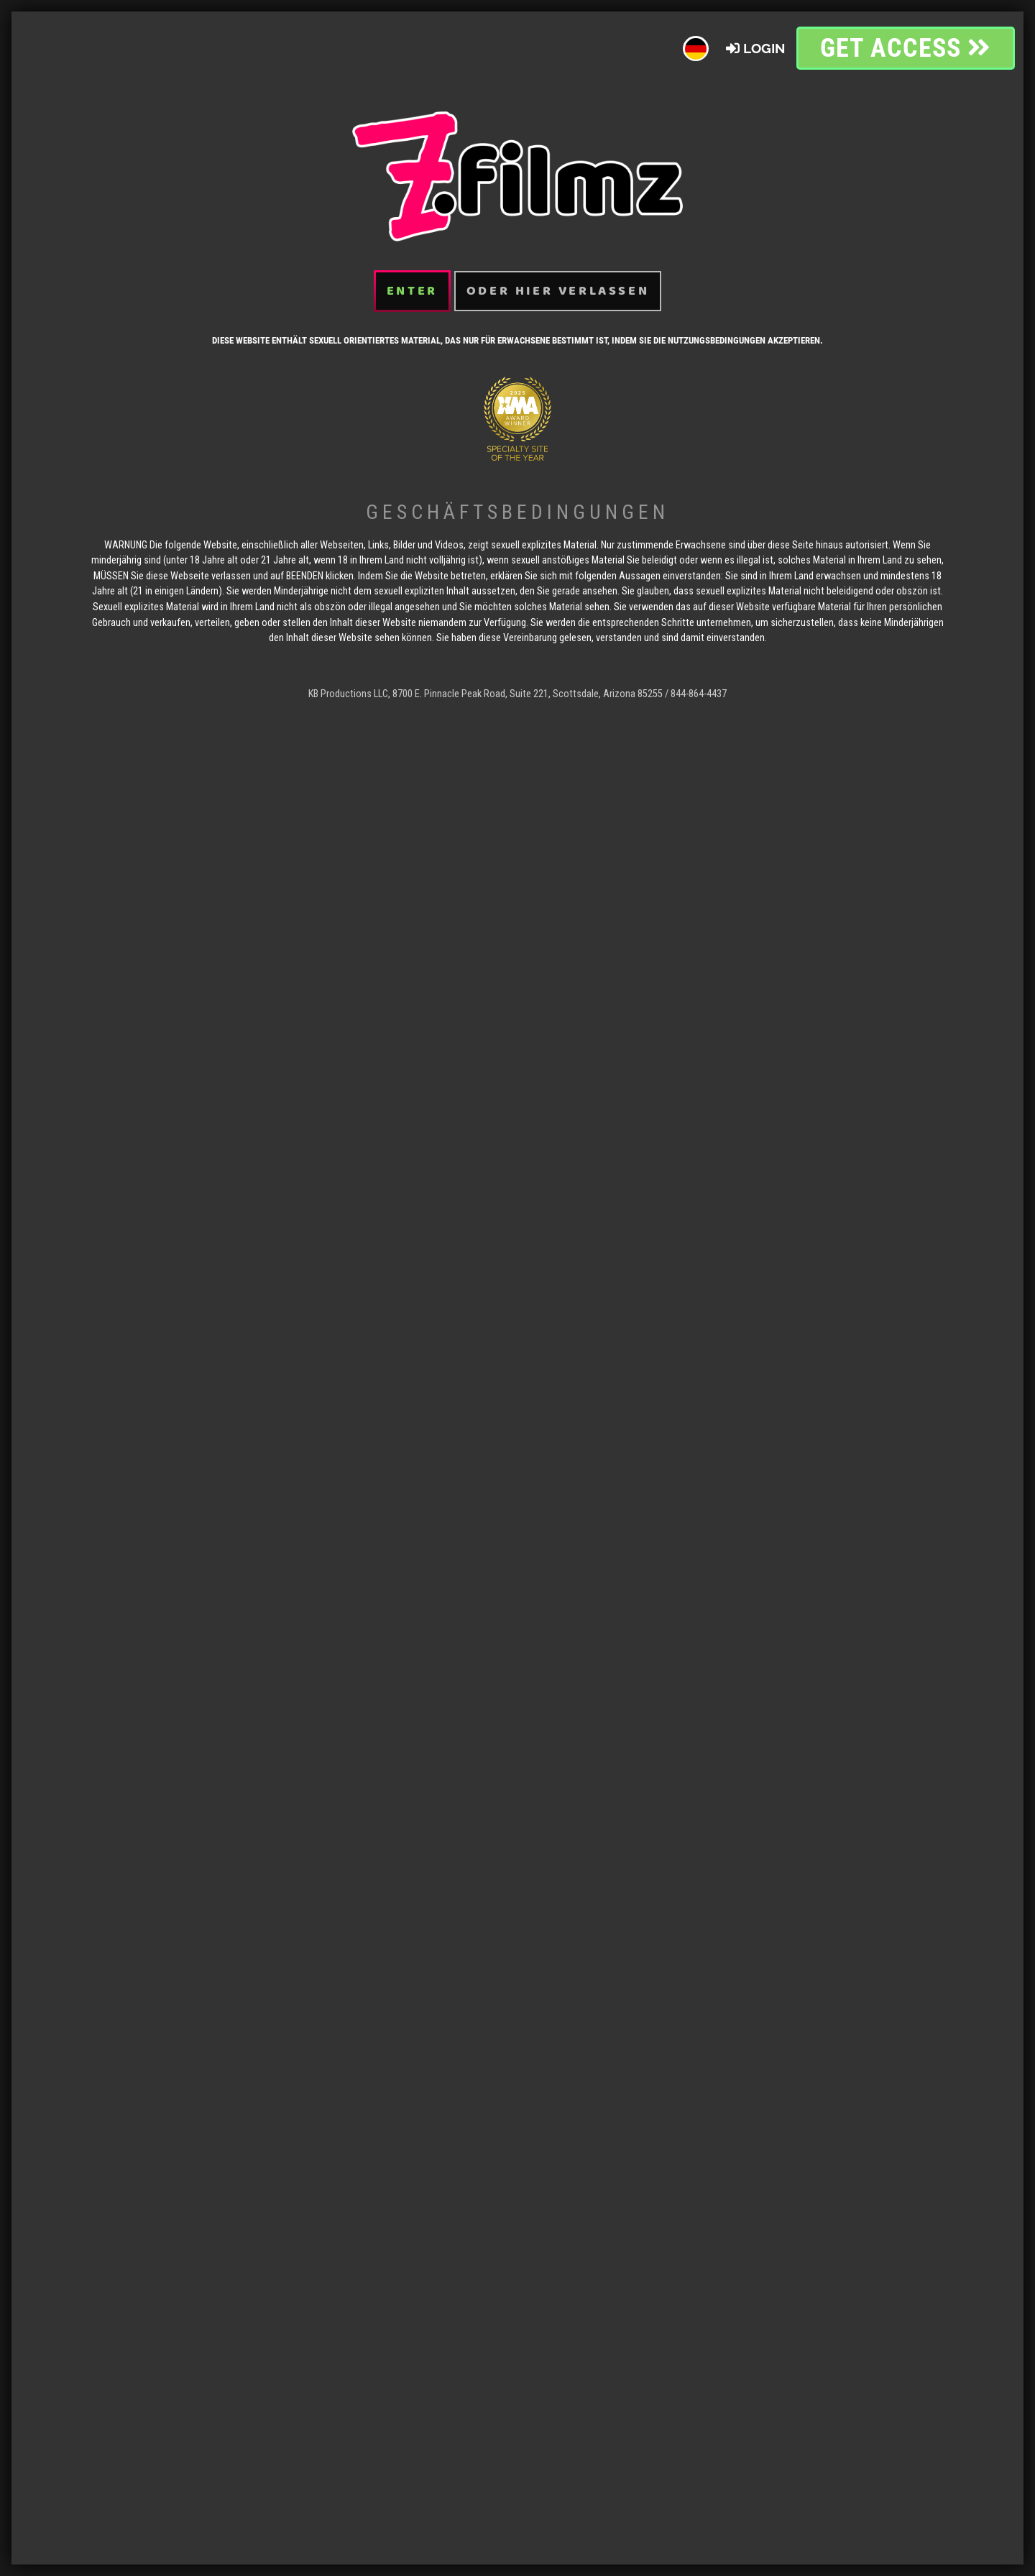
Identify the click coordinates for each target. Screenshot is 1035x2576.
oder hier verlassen (557, 264)
